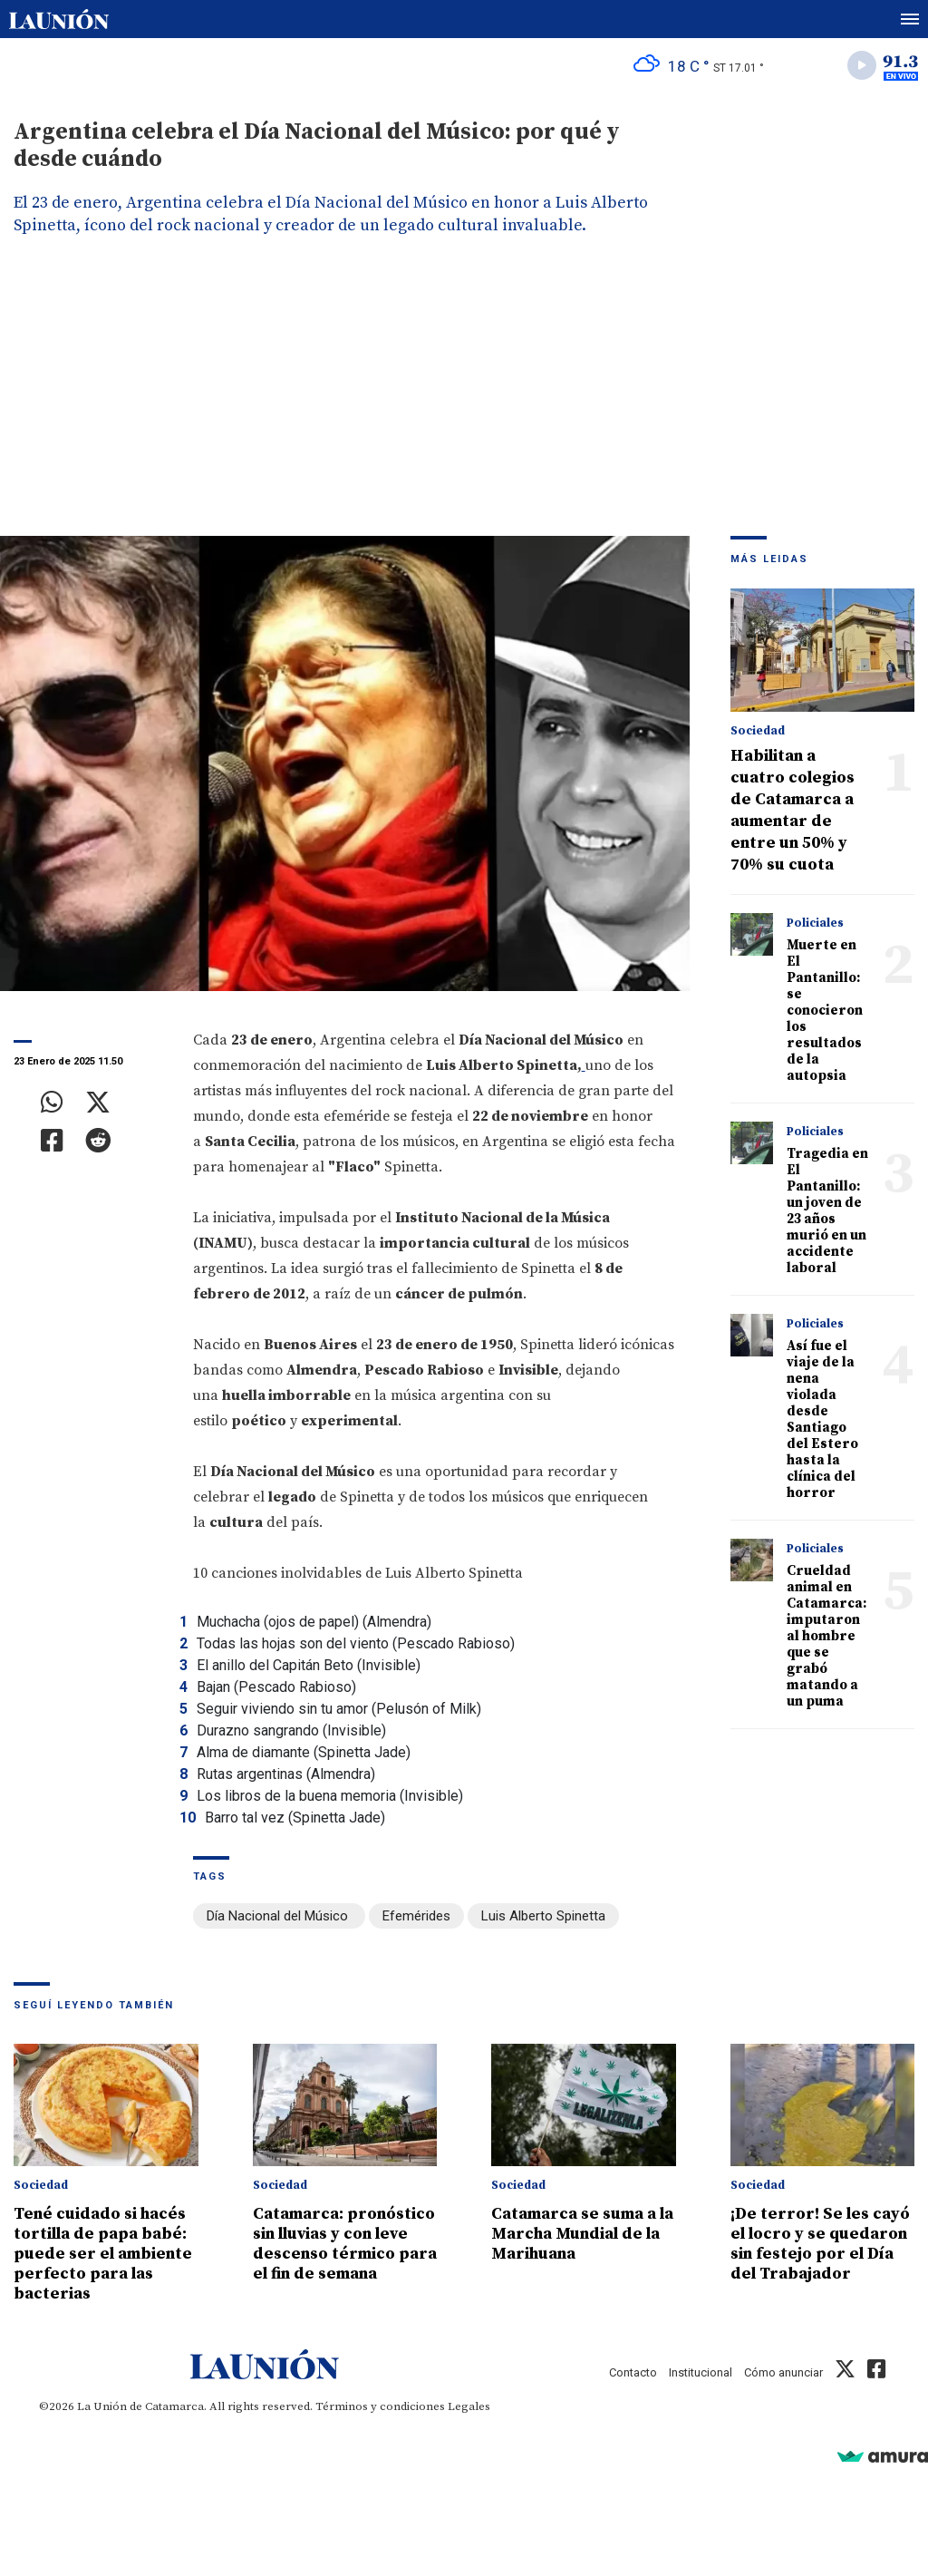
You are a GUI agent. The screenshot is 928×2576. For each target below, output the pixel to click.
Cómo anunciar (783, 2372)
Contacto (633, 2372)
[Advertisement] (464, 400)
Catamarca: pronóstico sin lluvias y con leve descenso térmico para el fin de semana (345, 2243)
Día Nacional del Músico (279, 1916)
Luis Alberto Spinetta (543, 1916)
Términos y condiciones (380, 2406)
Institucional (700, 2372)
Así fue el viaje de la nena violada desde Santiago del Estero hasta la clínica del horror (822, 1419)
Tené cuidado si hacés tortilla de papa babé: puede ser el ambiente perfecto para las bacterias (103, 2253)
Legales (469, 2406)
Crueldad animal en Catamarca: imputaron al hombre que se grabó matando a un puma (826, 1636)
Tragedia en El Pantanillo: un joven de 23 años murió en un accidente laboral (827, 1211)
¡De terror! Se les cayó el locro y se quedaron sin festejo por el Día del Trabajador (820, 2243)
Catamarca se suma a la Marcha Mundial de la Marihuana (582, 2233)
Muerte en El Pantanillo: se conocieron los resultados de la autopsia (825, 1010)
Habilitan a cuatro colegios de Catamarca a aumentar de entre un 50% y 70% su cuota (792, 810)
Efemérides (416, 1916)
